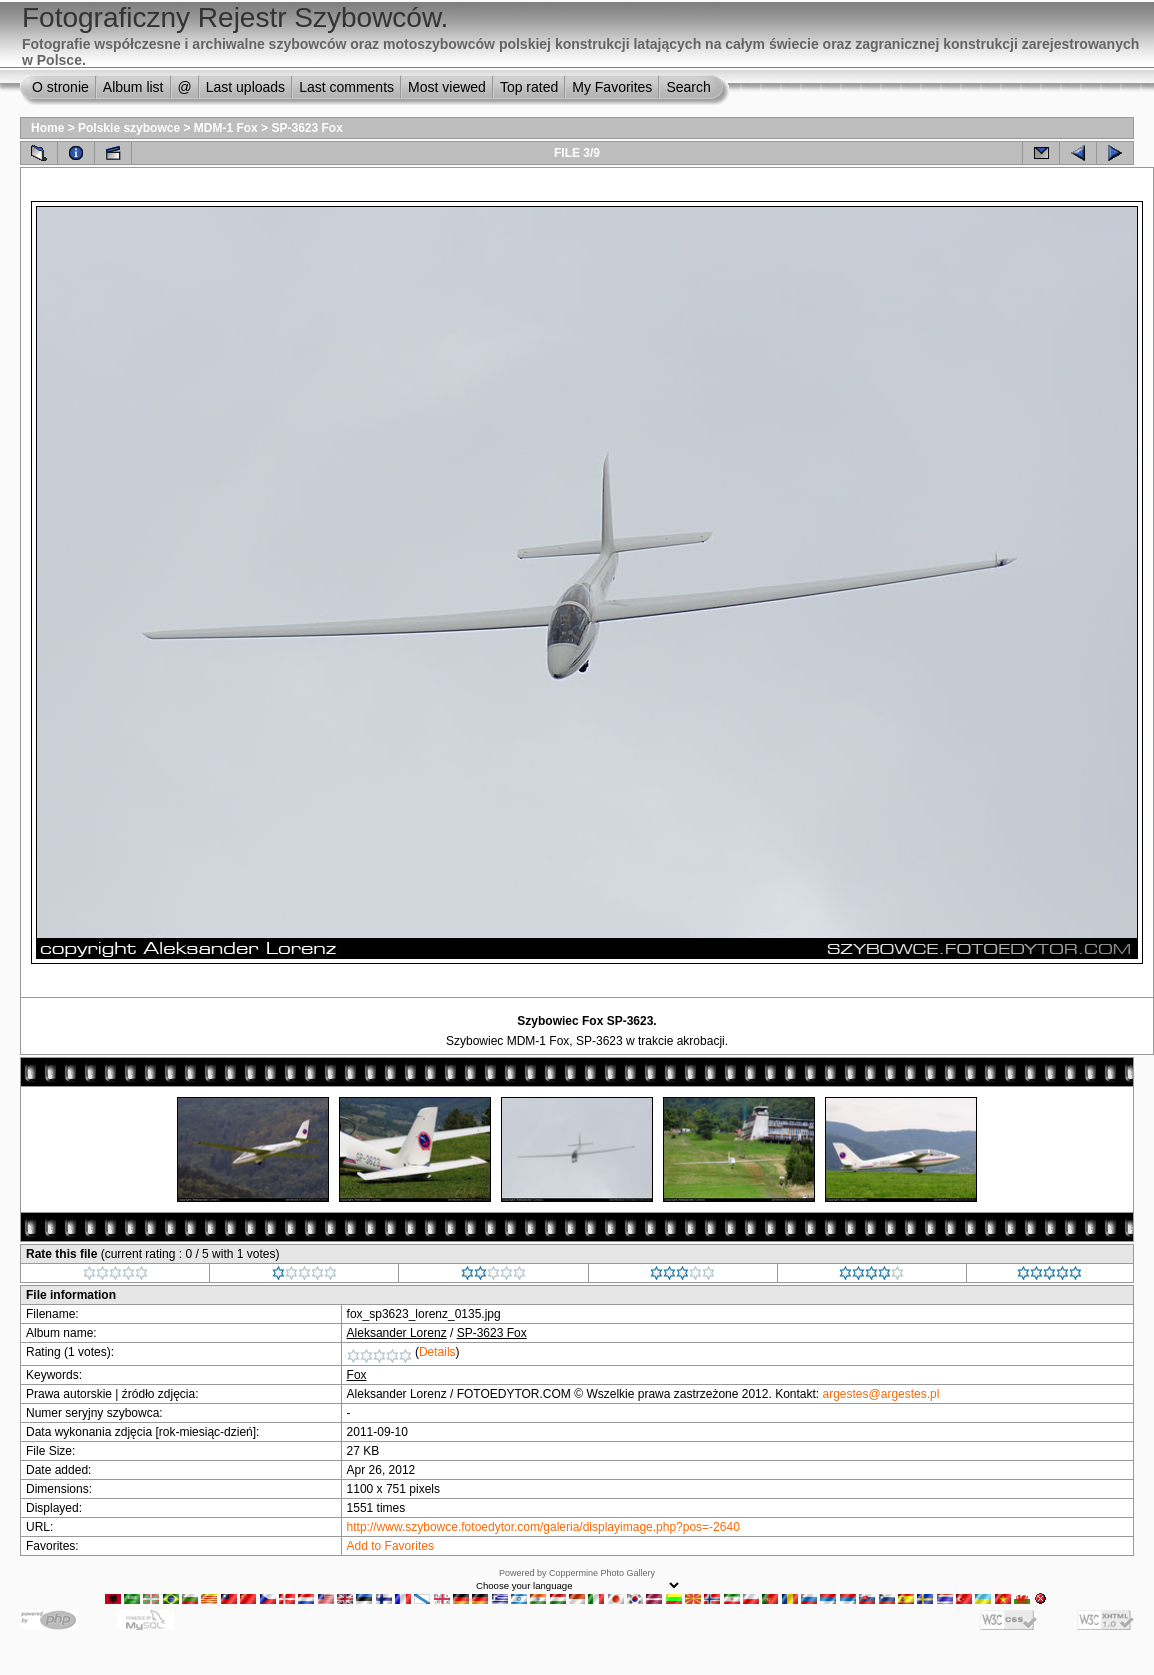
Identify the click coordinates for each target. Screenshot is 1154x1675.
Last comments (346, 87)
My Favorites (612, 87)
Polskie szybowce (129, 128)
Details (437, 1352)
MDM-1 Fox (226, 128)
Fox (357, 1375)
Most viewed (447, 87)
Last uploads (245, 87)
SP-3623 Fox (306, 128)
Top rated (529, 87)
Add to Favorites (390, 1546)
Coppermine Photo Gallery (602, 1573)
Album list (133, 87)
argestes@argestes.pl (881, 1394)
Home (47, 128)
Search (688, 87)
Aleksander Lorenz (397, 1333)
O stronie (60, 87)
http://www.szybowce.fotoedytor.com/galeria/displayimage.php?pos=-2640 (543, 1527)
